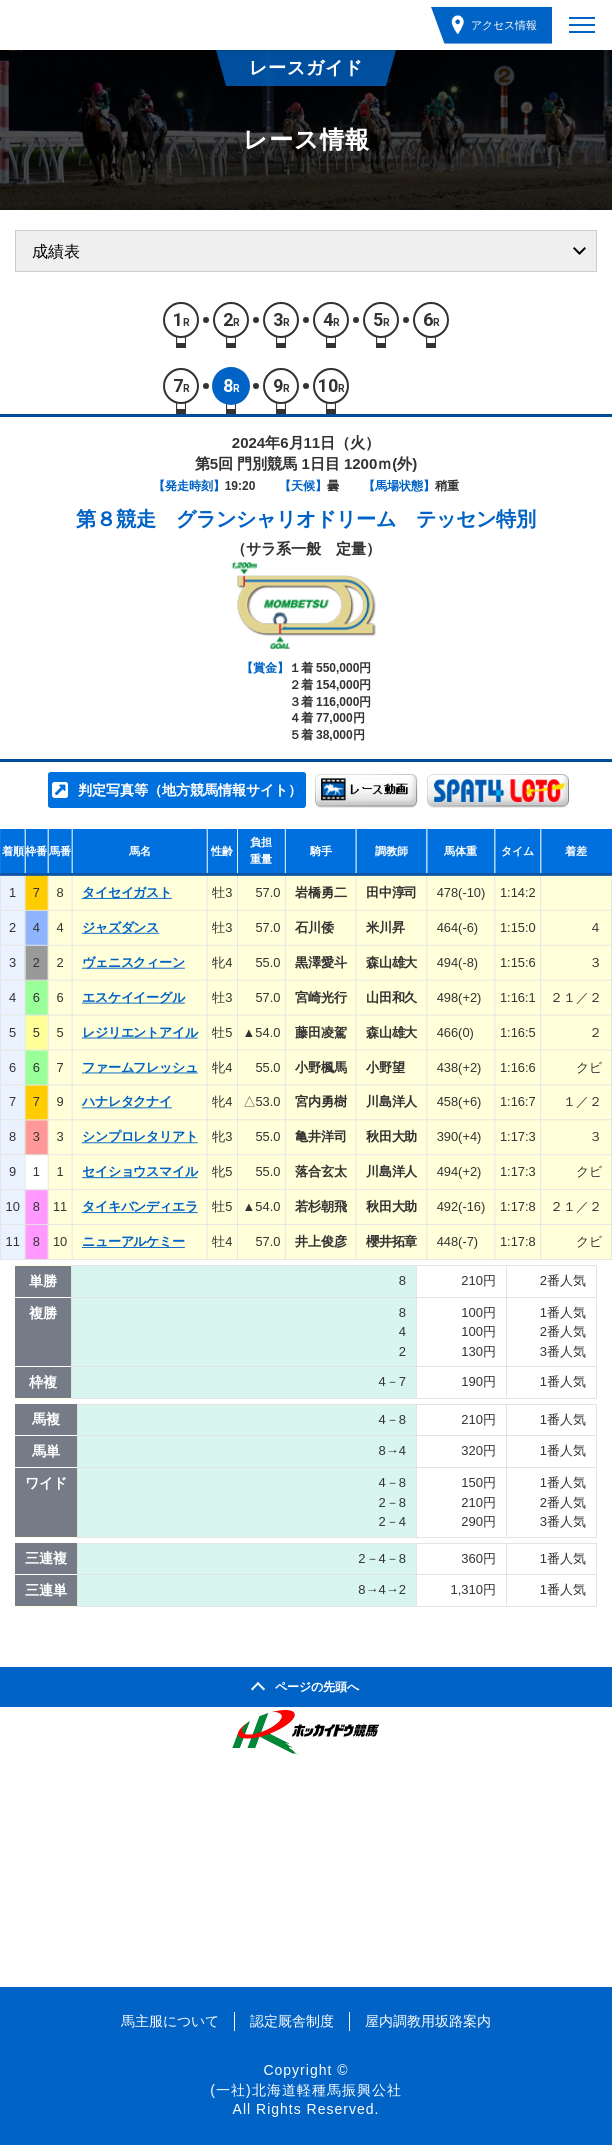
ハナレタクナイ (127, 1102)
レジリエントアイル (140, 1032)
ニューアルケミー (133, 1241)
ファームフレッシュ (140, 1067)
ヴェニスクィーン (133, 962)
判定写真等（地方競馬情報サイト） (190, 790)
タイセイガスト (127, 892)
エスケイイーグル (133, 997)
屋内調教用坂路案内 (428, 2021)
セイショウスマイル (140, 1171)
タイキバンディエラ (140, 1206)
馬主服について (170, 2021)
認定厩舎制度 (292, 2021)
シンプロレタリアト (140, 1137)
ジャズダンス (120, 927)
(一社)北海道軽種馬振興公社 (305, 2090)
